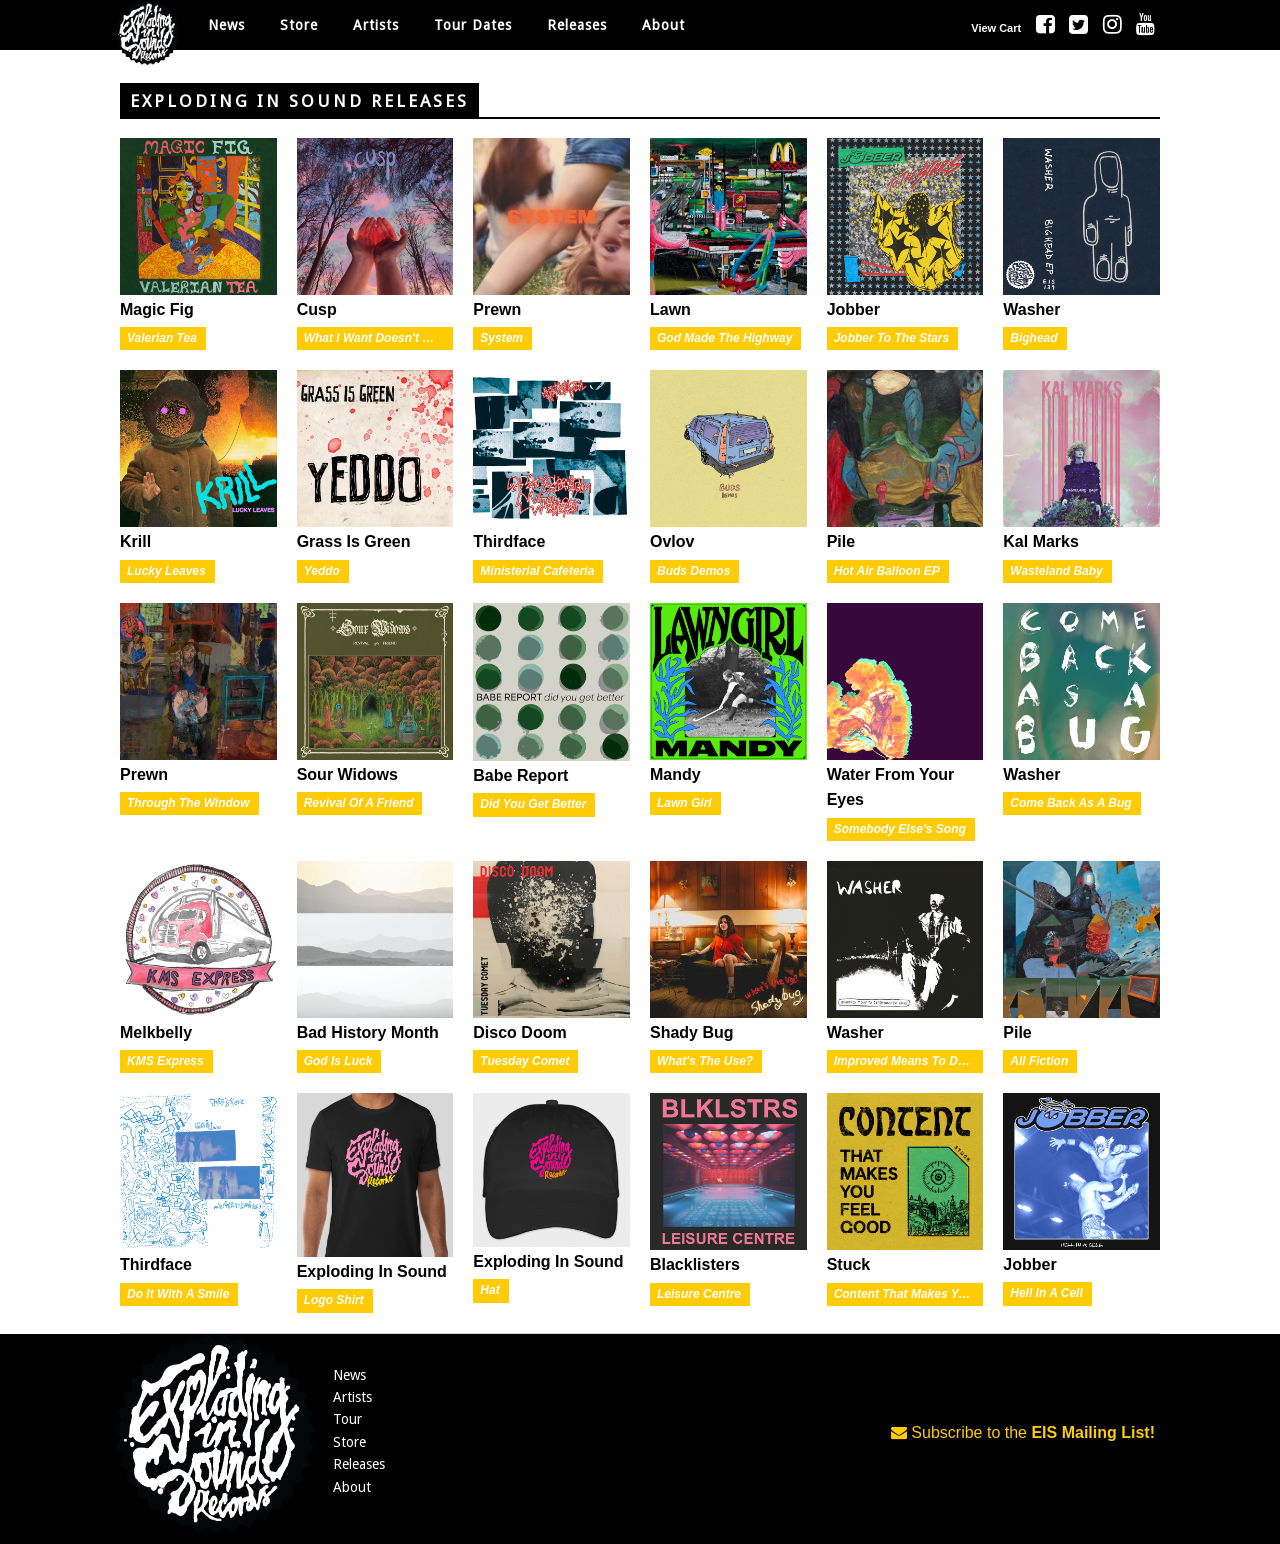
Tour (347, 1419)
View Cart (996, 28)
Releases (577, 25)
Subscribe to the (1023, 1432)
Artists (352, 1397)
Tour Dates (473, 25)
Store (349, 1442)
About (663, 25)
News (226, 25)
